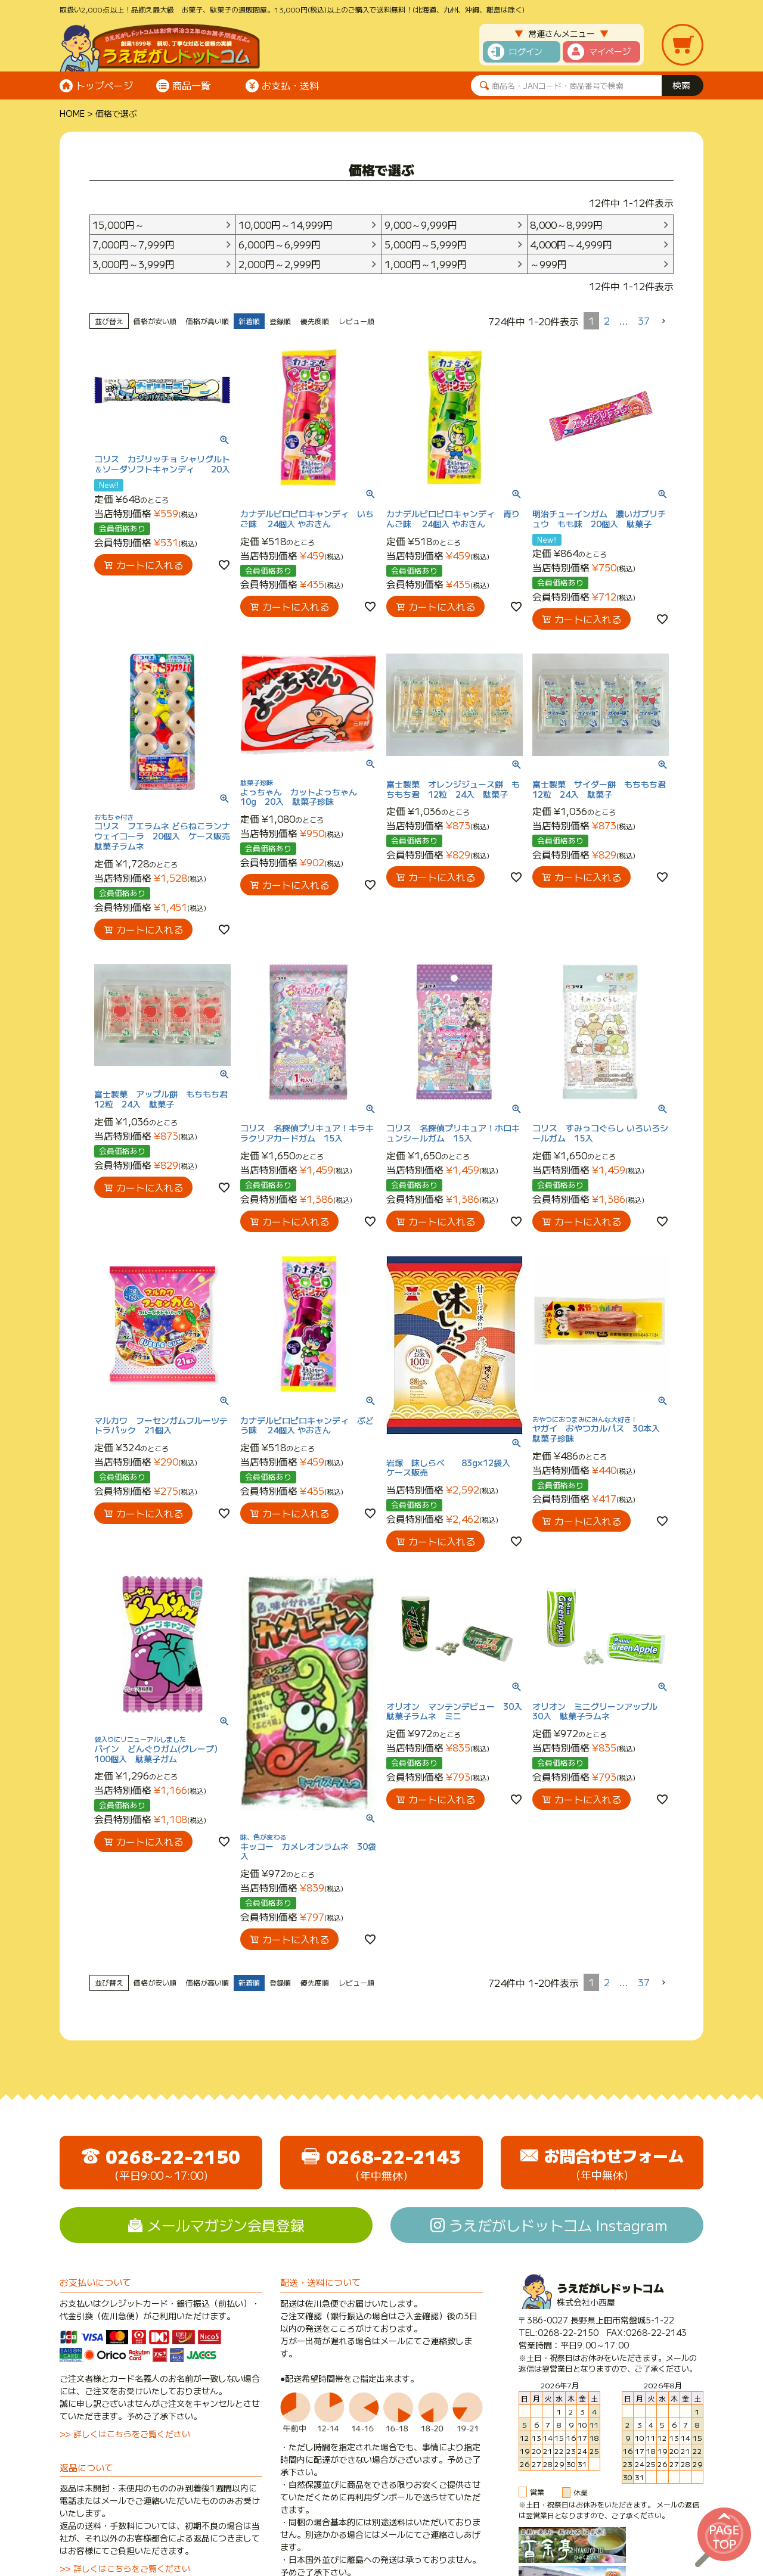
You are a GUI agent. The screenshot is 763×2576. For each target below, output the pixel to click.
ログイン (525, 51)
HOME (72, 113)
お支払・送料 (290, 85)
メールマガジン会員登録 (226, 2224)
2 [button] (607, 320)
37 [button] (644, 320)
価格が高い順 (207, 321)
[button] (664, 321)
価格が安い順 (155, 321)
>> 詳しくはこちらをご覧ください (125, 2434)
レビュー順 (356, 321)
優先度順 (314, 321)
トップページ (104, 85)
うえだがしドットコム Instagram (558, 2224)
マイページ (610, 51)
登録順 (280, 321)
